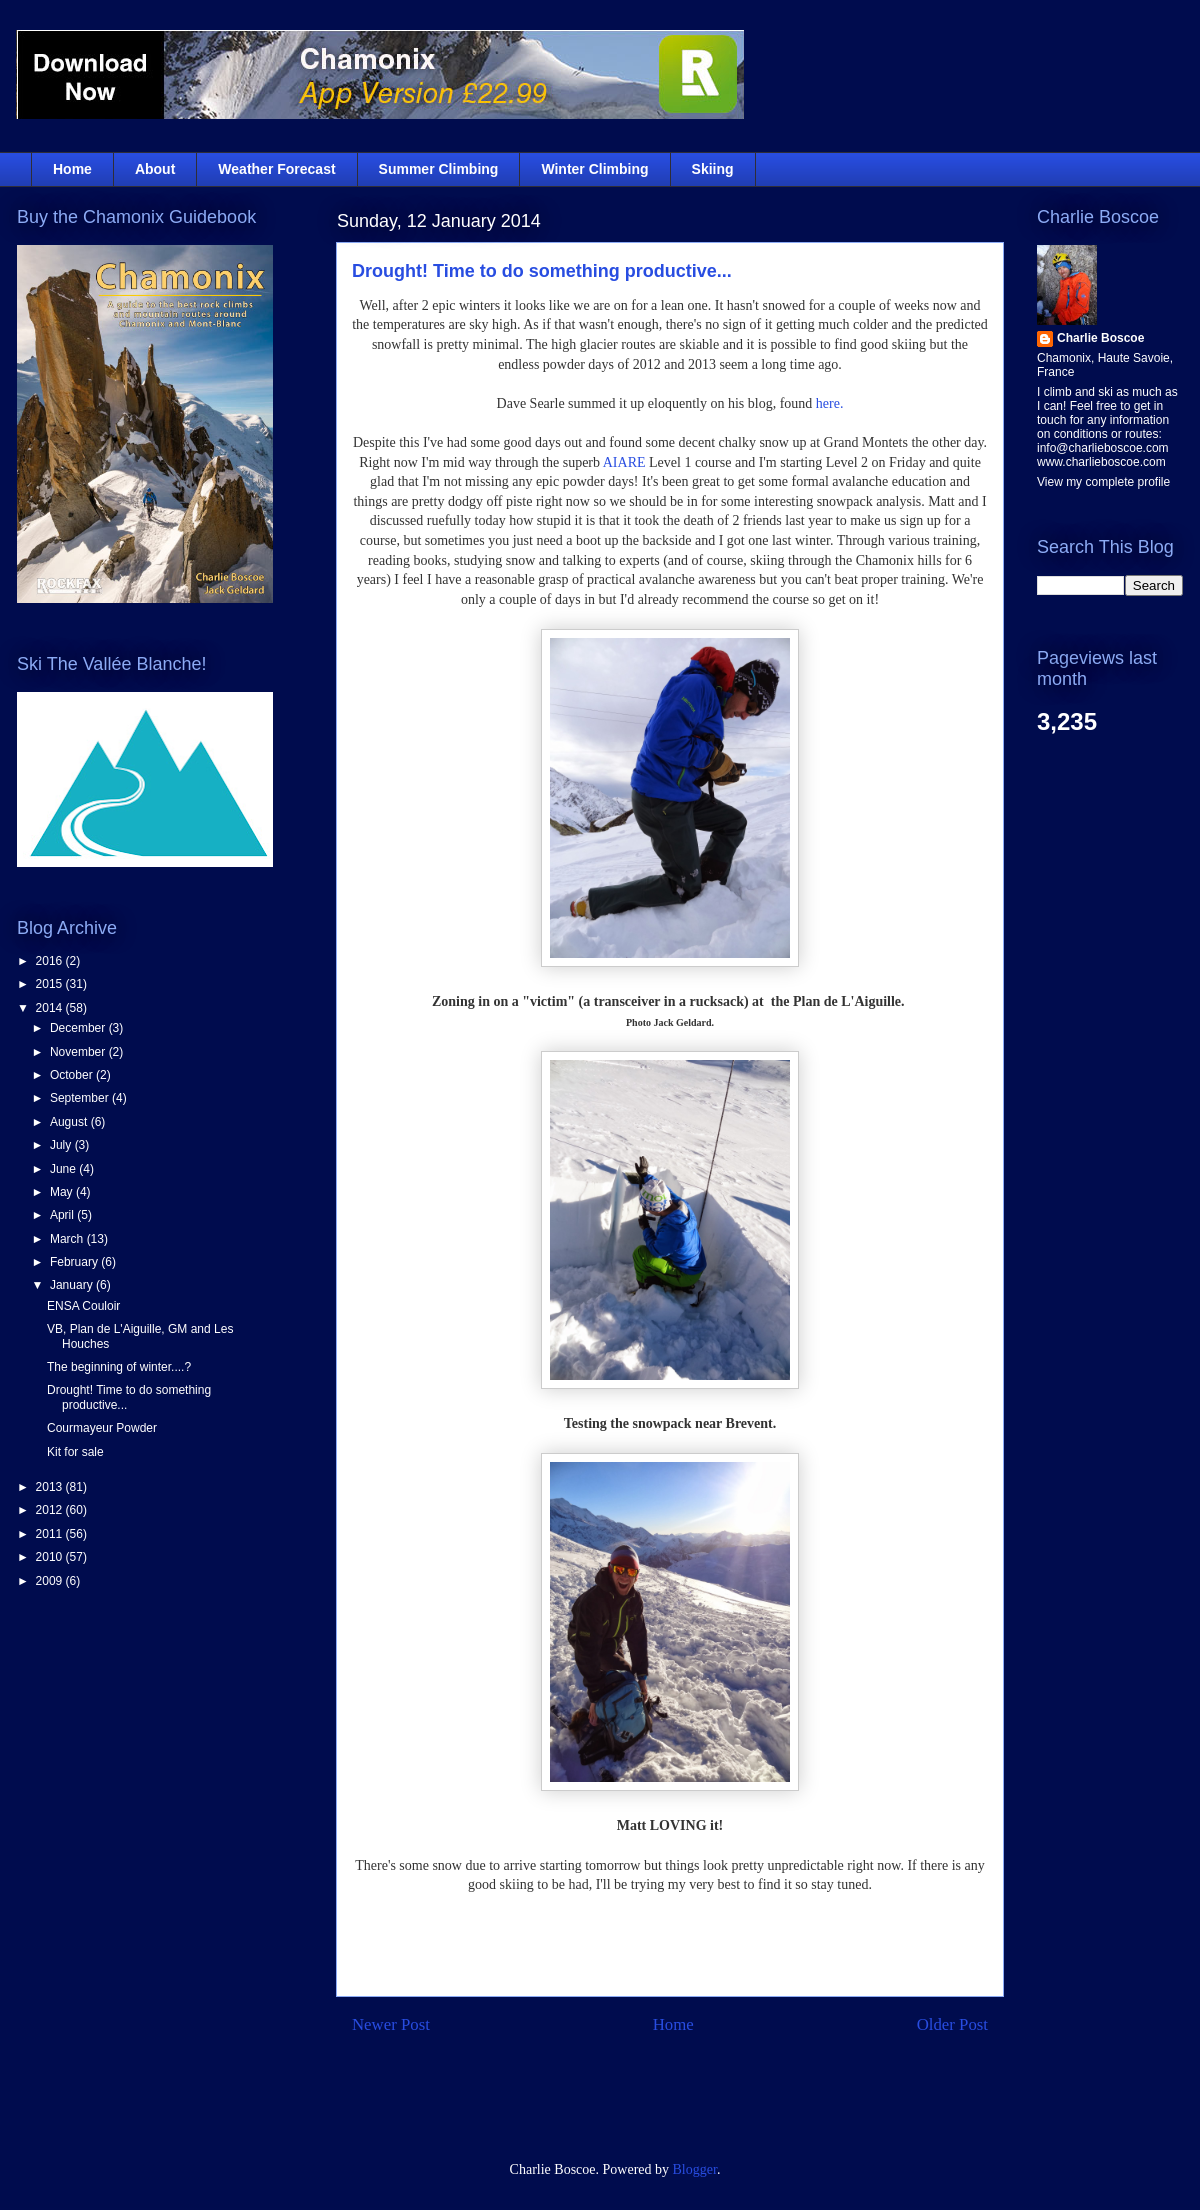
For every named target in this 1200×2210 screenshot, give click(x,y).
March (68, 1239)
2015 (51, 984)
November (79, 1052)
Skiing (713, 169)
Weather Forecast (276, 169)
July (62, 1145)
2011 (51, 1534)
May (63, 1192)
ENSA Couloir (83, 1306)
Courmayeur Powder (102, 1428)
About (155, 169)
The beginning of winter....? (119, 1367)
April (63, 1215)
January (73, 1285)
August (70, 1122)
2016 (51, 961)
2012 (51, 1510)
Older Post (952, 2024)
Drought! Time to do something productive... (542, 271)
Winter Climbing (594, 169)
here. (827, 403)
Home (72, 169)
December (79, 1028)
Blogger (695, 2169)
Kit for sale (75, 1452)
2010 (51, 1557)
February (75, 1262)
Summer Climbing (439, 169)
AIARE (624, 462)
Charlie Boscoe (1100, 338)
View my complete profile (1103, 482)
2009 (51, 1581)
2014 (51, 1008)
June (64, 1169)
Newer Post (391, 2024)
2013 (51, 1487)
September (81, 1098)
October (73, 1075)
